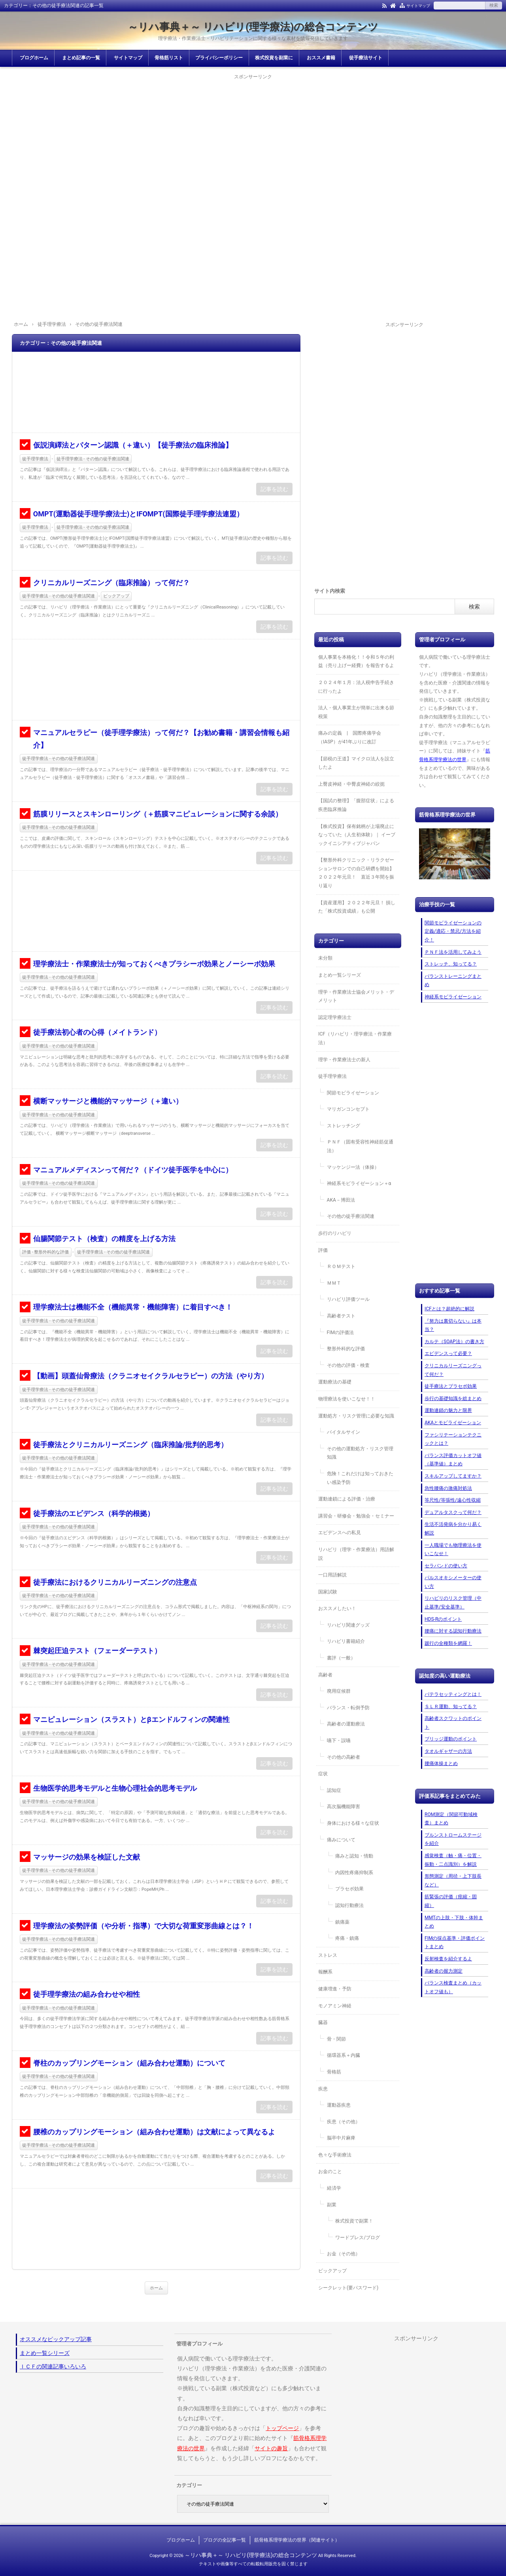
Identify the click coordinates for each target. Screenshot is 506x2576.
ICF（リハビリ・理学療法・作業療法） (355, 1038)
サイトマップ (418, 6)
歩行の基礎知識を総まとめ (453, 1398)
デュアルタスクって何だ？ (453, 1512)
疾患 (323, 2089)
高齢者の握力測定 (444, 1971)
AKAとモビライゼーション (453, 1422)
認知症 (334, 1790)
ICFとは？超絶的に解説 (449, 1309)
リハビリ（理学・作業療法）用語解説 (356, 1554)
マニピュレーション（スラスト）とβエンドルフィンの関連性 (131, 1719)
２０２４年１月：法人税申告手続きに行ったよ (356, 687)
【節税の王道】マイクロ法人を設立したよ (356, 763)
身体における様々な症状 (353, 1823)
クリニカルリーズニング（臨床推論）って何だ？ (111, 582)
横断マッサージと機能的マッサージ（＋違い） (108, 1101)
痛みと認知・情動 (354, 1856)
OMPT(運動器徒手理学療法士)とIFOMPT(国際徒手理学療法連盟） (138, 514)
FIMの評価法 (340, 1332)
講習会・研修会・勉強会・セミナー (356, 1516)
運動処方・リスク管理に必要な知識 (356, 1416)
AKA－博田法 (341, 1200)
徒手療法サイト (365, 57)
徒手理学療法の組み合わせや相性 (86, 1994)
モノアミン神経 (334, 2006)
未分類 (325, 958)
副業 (331, 2204)
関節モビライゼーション (353, 1093)
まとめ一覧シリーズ (339, 975)
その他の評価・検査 (348, 1365)
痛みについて (341, 1840)
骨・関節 (336, 2039)
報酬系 (325, 1972)
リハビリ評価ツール (348, 1299)
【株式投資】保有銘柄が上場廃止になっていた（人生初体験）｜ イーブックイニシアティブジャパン (356, 835)
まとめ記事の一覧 (81, 57)
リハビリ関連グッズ (348, 1625)
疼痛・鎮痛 (347, 1938)
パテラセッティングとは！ (453, 1694)
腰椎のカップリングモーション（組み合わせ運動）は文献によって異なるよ (154, 2132)
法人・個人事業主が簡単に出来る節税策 (356, 712)
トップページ (282, 2428)
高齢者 (325, 1675)
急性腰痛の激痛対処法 (448, 1488)
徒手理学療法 (35, 458)
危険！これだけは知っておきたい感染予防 (360, 1478)
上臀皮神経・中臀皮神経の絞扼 (351, 784)
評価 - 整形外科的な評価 (45, 1252)
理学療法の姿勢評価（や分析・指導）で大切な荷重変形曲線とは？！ (143, 1926)
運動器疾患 (339, 2105)
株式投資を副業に (274, 57)
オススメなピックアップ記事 (56, 2339)
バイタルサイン (343, 1432)
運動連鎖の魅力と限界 (448, 1410)
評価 (323, 1250)
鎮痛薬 (342, 1922)
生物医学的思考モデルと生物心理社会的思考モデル (115, 1788)
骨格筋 (334, 2072)
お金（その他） (343, 2254)
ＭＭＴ (334, 1283)
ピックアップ (116, 596)
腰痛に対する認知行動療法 (453, 1631)
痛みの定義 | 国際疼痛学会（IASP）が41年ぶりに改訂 (349, 737)
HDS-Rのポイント (443, 1619)
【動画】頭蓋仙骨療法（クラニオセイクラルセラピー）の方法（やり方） (150, 1376)
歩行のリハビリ (334, 1233)
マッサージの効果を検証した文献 (86, 1857)
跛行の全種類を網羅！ (448, 1643)
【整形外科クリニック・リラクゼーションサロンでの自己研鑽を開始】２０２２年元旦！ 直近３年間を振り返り (356, 872)
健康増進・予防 (334, 1989)
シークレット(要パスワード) (348, 2288)
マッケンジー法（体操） (353, 1167)
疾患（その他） (343, 2121)
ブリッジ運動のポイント (451, 1739)
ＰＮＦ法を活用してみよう (453, 952)
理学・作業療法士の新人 (344, 1059)
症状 (323, 1774)
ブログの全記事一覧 (224, 2540)
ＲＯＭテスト (341, 1266)
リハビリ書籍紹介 (346, 1641)
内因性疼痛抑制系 (354, 1872)
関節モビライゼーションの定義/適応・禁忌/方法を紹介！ (453, 931)
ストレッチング (343, 1125)
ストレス (327, 1955)
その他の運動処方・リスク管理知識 (360, 1453)
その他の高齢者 (343, 1757)
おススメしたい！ (337, 1608)
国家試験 (327, 1592)
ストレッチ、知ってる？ (451, 964)
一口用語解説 (332, 1575)
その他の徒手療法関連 (350, 1216)
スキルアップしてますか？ (453, 1476)
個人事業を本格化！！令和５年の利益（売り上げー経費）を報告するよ (356, 661)
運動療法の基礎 (334, 1382)
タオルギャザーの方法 (448, 1751)
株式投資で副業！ (354, 2221)
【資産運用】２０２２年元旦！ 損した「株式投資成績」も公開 (356, 907)
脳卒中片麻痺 (341, 2138)
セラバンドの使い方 (446, 1566)
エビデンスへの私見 (339, 1532)
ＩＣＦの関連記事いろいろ (53, 2366)
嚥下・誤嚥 (339, 1740)
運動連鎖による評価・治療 (346, 1499)
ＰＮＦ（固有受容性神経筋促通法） (360, 1146)
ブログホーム (34, 57)
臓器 (323, 2022)
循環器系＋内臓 (343, 2055)
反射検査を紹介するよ (448, 1959)
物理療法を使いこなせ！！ (346, 1399)
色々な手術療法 (334, 2155)
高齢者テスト (341, 1316)
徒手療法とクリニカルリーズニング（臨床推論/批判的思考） (130, 1444)
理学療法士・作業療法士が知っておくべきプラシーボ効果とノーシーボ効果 (154, 964)
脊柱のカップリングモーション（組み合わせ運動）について (129, 2063)
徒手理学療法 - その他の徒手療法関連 (93, 458)
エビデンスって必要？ (448, 1353)
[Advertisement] (253, 136)
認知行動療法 (349, 1905)
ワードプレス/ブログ (357, 2237)
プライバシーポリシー (219, 57)
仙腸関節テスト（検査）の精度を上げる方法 (104, 1238)
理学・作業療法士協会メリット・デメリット (356, 996)
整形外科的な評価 (346, 1348)
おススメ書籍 (321, 57)
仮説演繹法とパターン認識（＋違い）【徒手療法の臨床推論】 (132, 445)
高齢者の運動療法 (346, 1724)
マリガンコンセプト (348, 1109)
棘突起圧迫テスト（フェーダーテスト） (97, 1650)
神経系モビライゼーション (453, 997)
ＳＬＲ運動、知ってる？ (451, 1706)
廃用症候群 (339, 1691)
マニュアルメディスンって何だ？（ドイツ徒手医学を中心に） (132, 1170)
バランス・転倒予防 (348, 1707)
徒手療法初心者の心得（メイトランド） (97, 1032)
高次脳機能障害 (343, 1806)
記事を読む (274, 489)
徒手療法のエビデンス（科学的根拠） (93, 1513)
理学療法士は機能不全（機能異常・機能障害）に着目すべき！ (132, 1307)
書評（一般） (341, 1658)
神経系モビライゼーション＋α (359, 1183)
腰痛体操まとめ (441, 1763)
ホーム (156, 2288)
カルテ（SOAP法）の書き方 (454, 1341)
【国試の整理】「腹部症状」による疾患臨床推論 (356, 805)
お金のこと (330, 2171)
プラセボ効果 (349, 1889)
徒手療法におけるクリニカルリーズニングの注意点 (115, 1582)
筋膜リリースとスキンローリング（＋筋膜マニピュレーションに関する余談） (157, 814)
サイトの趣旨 (271, 2448)
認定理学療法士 (334, 1017)
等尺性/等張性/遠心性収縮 (453, 1500)
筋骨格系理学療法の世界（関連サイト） (297, 2540)
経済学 (334, 2188)
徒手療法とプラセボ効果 (451, 1386)
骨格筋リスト (169, 57)
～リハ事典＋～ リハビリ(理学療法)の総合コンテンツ (253, 27)
